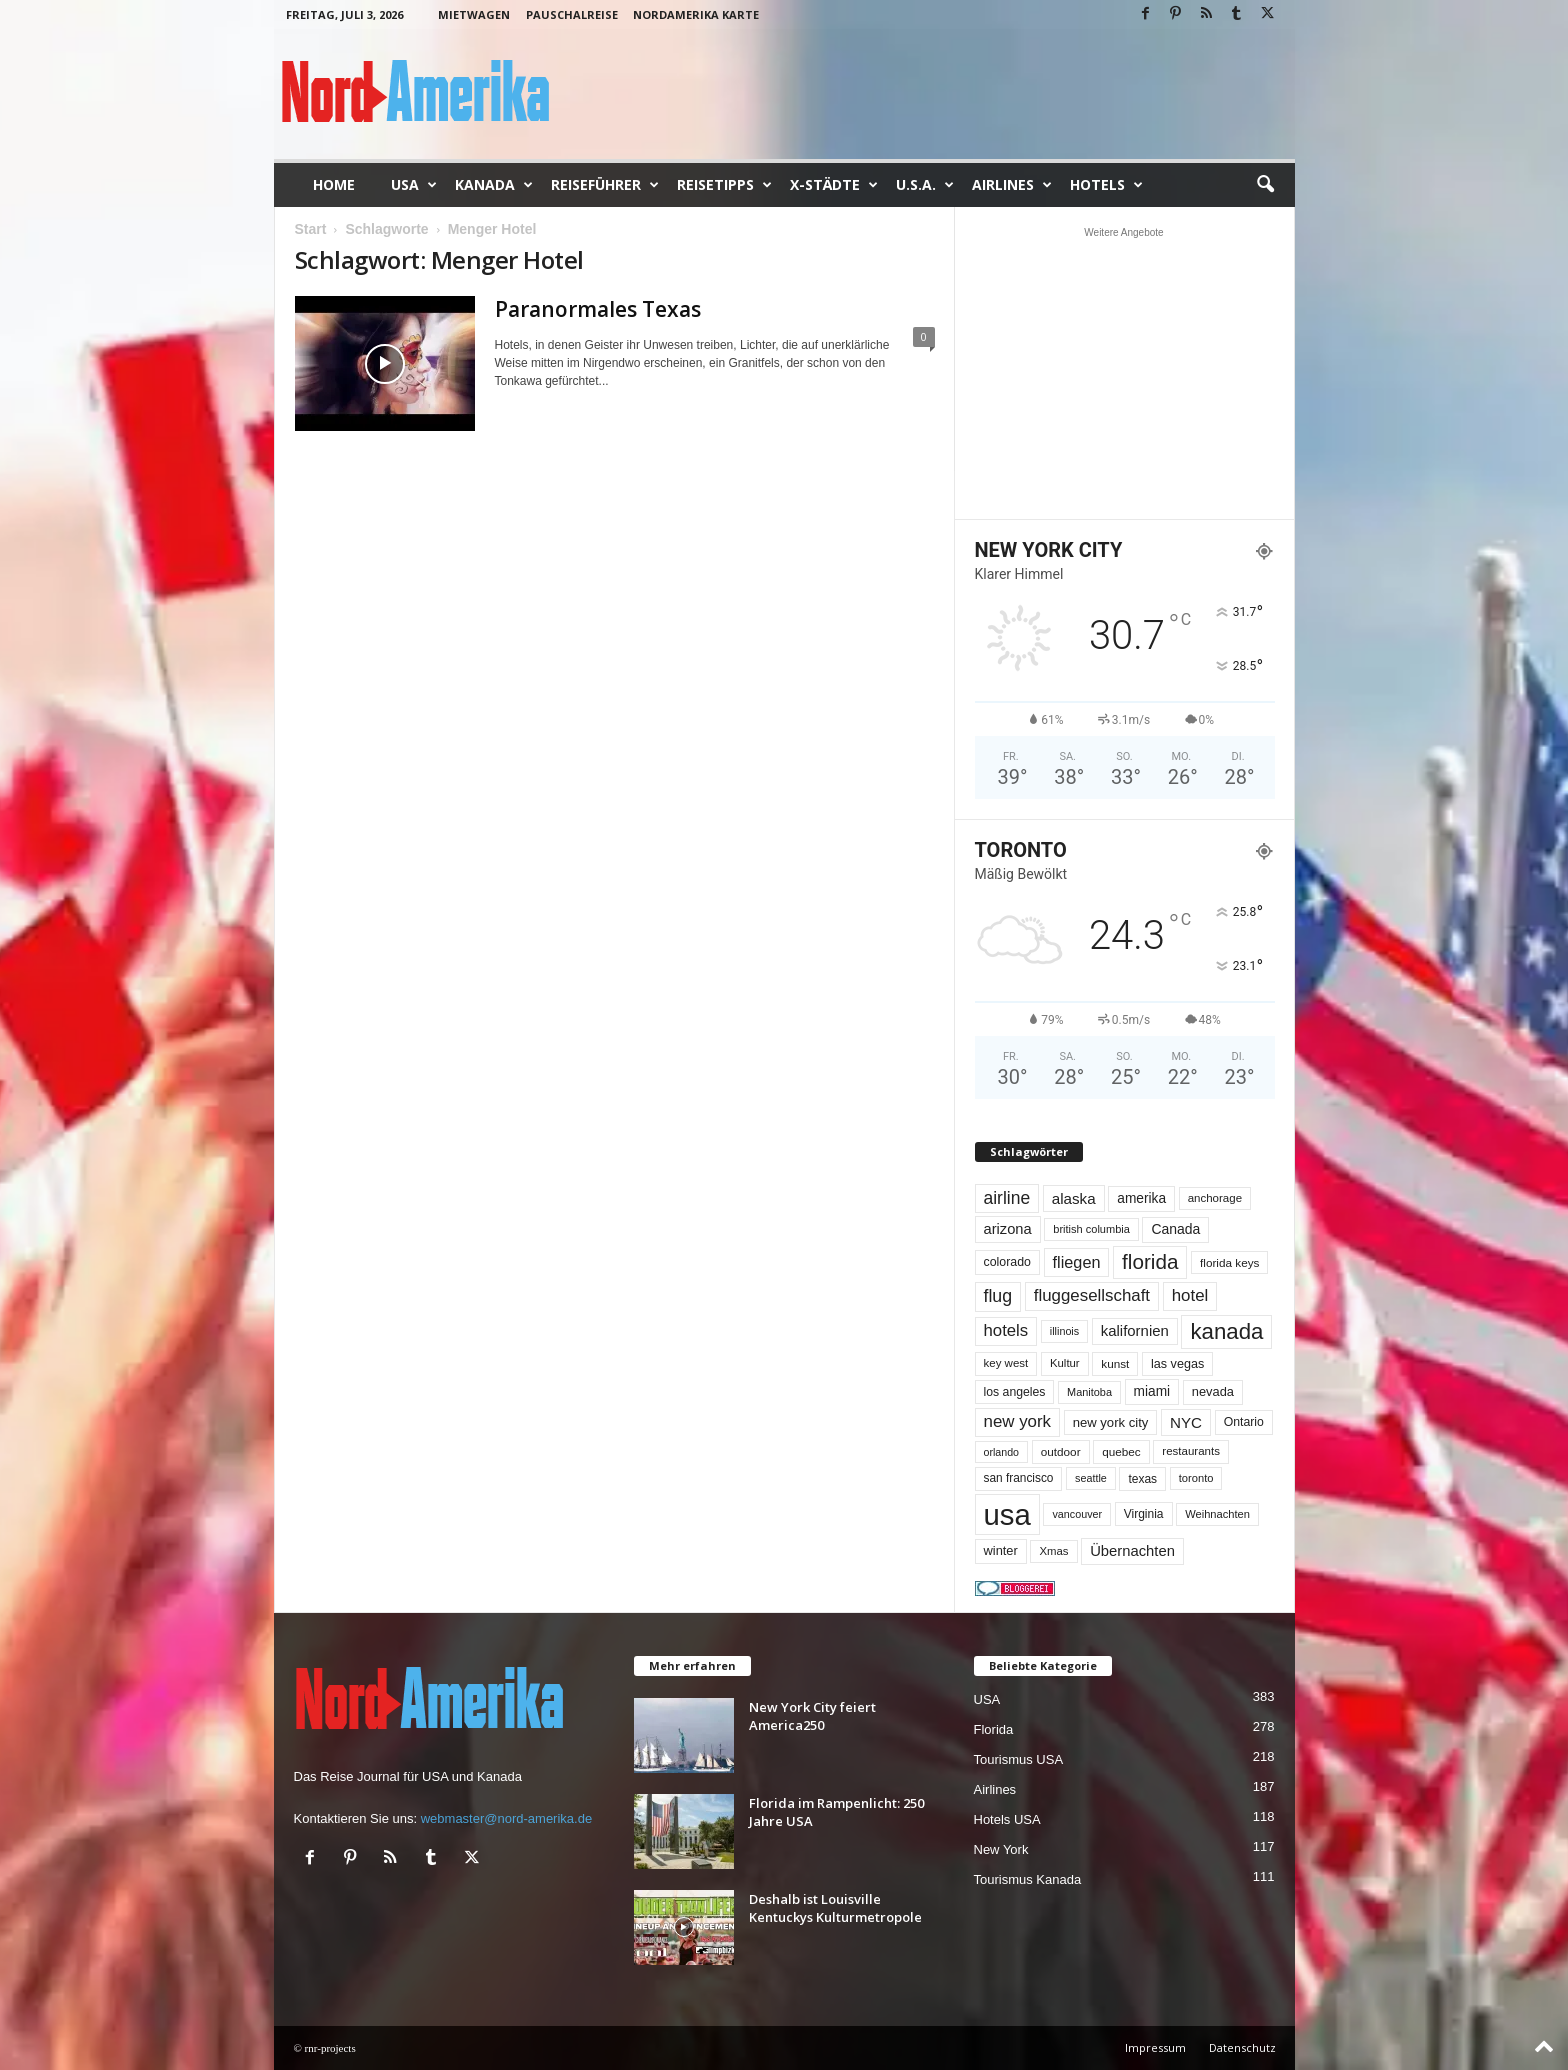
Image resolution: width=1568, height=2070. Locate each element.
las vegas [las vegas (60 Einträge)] (1177, 1364)
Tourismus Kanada (1028, 1879)
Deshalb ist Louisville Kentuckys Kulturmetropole (835, 1908)
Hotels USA (1007, 1819)
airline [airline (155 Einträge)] (1007, 1198)
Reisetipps (724, 185)
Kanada (494, 185)
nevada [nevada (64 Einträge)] (1213, 1391)
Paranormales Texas (598, 309)
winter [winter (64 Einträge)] (1001, 1550)
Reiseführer (605, 185)
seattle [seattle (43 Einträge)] (1091, 1478)
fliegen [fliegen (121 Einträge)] (1077, 1262)
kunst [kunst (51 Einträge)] (1115, 1363)
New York (1001, 1849)
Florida (994, 1729)
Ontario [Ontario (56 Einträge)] (1244, 1422)
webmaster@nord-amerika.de (506, 1818)
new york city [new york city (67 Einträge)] (1111, 1422)
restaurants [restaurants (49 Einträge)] (1191, 1451)
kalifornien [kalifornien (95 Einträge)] (1135, 1330)
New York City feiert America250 (812, 1716)
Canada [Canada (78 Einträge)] (1175, 1229)
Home (334, 184)
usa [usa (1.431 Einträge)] (1007, 1514)
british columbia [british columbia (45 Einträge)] (1091, 1229)
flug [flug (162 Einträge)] (998, 1296)
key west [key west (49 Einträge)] (1006, 1363)
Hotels (1106, 185)
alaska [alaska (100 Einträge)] (1074, 1198)
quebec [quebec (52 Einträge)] (1121, 1451)
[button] (1265, 185)
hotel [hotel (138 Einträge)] (1190, 1295)
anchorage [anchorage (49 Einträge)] (1215, 1198)
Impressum (1155, 2047)
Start (311, 229)
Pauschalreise (572, 14)
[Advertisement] (1124, 373)
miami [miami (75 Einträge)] (1152, 1391)
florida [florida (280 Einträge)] (1150, 1261)
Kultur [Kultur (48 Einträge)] (1065, 1363)
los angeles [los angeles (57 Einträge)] (1015, 1392)
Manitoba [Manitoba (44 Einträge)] (1089, 1392)
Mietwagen (474, 14)
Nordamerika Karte (696, 14)
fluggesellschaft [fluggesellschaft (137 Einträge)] (1092, 1295)
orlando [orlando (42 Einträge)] (1002, 1452)
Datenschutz (1242, 2047)
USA (414, 185)
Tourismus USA (1019, 1759)
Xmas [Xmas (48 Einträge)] (1053, 1551)
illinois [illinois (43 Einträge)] (1064, 1331)
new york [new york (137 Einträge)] (1018, 1421)
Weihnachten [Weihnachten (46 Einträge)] (1217, 1514)
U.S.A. (925, 185)
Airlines (1012, 185)
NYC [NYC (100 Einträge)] (1186, 1422)
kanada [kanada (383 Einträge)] (1226, 1331)
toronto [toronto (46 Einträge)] (1196, 1478)
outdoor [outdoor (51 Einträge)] (1061, 1451)
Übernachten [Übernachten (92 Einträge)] (1132, 1551)
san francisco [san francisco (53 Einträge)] (1019, 1478)
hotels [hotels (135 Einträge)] (1006, 1330)
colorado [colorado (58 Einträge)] (1007, 1262)
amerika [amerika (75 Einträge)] (1141, 1198)
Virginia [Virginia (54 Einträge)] (1144, 1514)
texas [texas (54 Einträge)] (1142, 1479)
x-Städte (834, 185)
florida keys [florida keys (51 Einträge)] (1229, 1262)
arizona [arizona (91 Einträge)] (1008, 1229)
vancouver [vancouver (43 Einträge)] (1077, 1514)
